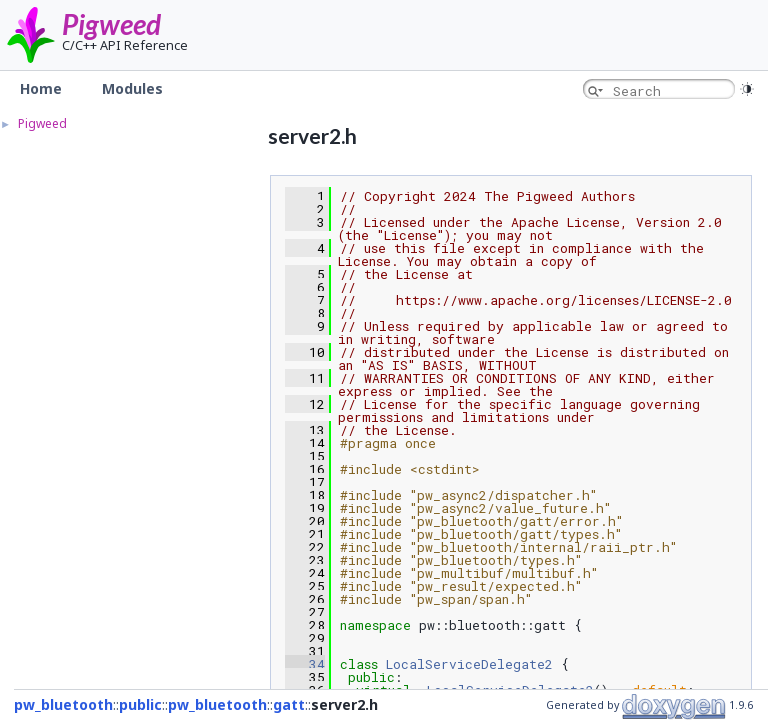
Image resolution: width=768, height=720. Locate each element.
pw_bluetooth (63, 704)
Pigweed (111, 24)
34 (305, 664)
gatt (289, 704)
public (140, 704)
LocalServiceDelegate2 (469, 664)
